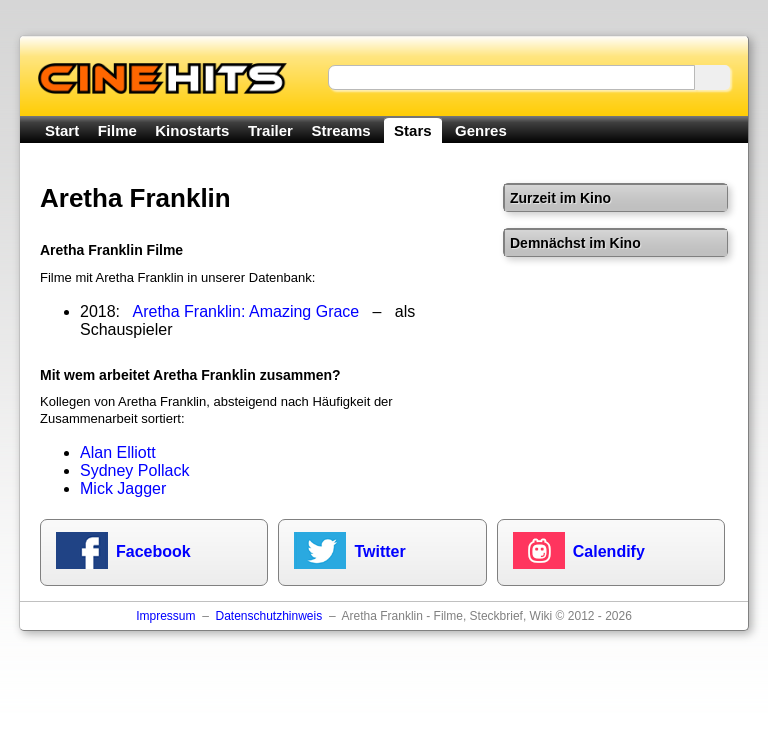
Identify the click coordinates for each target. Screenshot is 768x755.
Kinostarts (192, 130)
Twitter (379, 551)
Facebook (153, 551)
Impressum (165, 616)
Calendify (609, 551)
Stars (413, 130)
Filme (117, 130)
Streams (340, 130)
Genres (481, 130)
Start (62, 130)
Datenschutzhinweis (268, 616)
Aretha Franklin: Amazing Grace (246, 311)
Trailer (270, 130)
